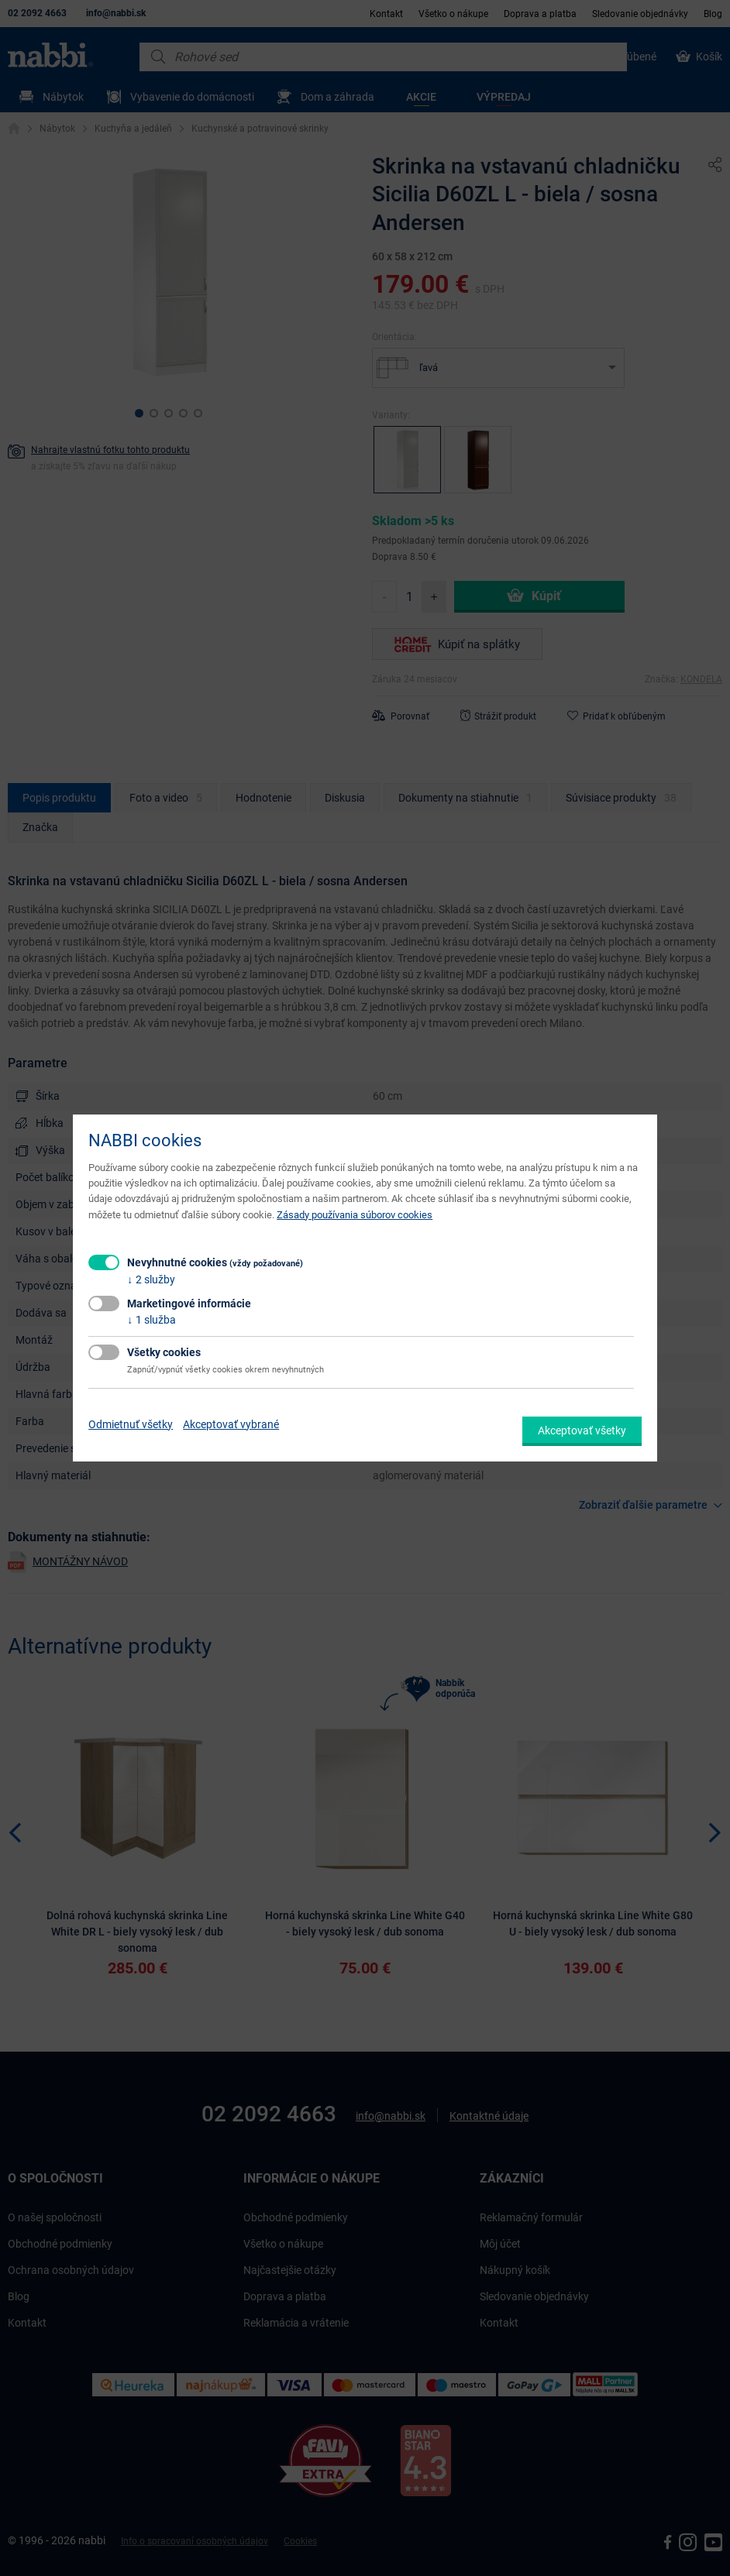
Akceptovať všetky (582, 1430)
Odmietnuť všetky (130, 1424)
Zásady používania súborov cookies (354, 1215)
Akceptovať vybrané (231, 1424)
